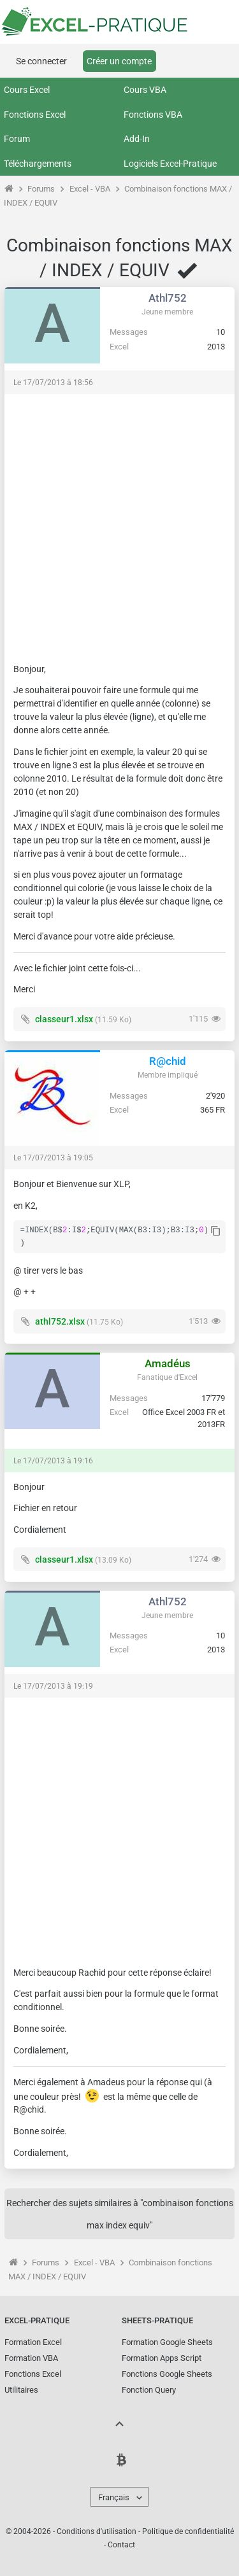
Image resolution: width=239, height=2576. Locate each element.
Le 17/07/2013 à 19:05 (53, 1157)
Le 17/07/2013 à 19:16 (53, 1460)
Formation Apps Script (161, 2358)
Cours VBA (145, 90)
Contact (121, 2544)
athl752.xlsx (60, 1321)
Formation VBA (31, 2358)
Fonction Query (149, 2390)
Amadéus (168, 1363)
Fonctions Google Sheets (167, 2374)
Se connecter (41, 61)
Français (113, 2497)
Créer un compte (119, 61)
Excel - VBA (89, 189)
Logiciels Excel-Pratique (170, 163)
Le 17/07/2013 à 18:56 (53, 382)
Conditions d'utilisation (96, 2531)
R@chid (167, 1061)
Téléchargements (37, 163)
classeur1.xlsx (64, 1019)
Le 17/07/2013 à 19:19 (53, 1686)
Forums (41, 189)
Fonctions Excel (35, 114)
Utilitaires (21, 2390)
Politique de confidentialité (188, 2531)
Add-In (137, 139)
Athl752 (167, 298)
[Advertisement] (119, 522)
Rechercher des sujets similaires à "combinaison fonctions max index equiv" (119, 2214)
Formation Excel (33, 2342)
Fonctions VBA (153, 114)
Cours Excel (27, 90)
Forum (17, 139)
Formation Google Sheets (167, 2342)
